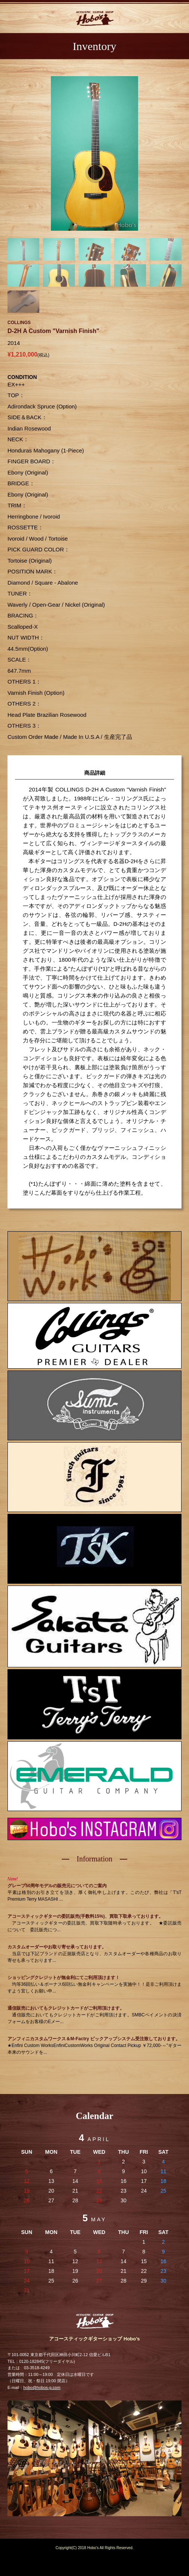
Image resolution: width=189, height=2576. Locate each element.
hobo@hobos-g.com (41, 2387)
